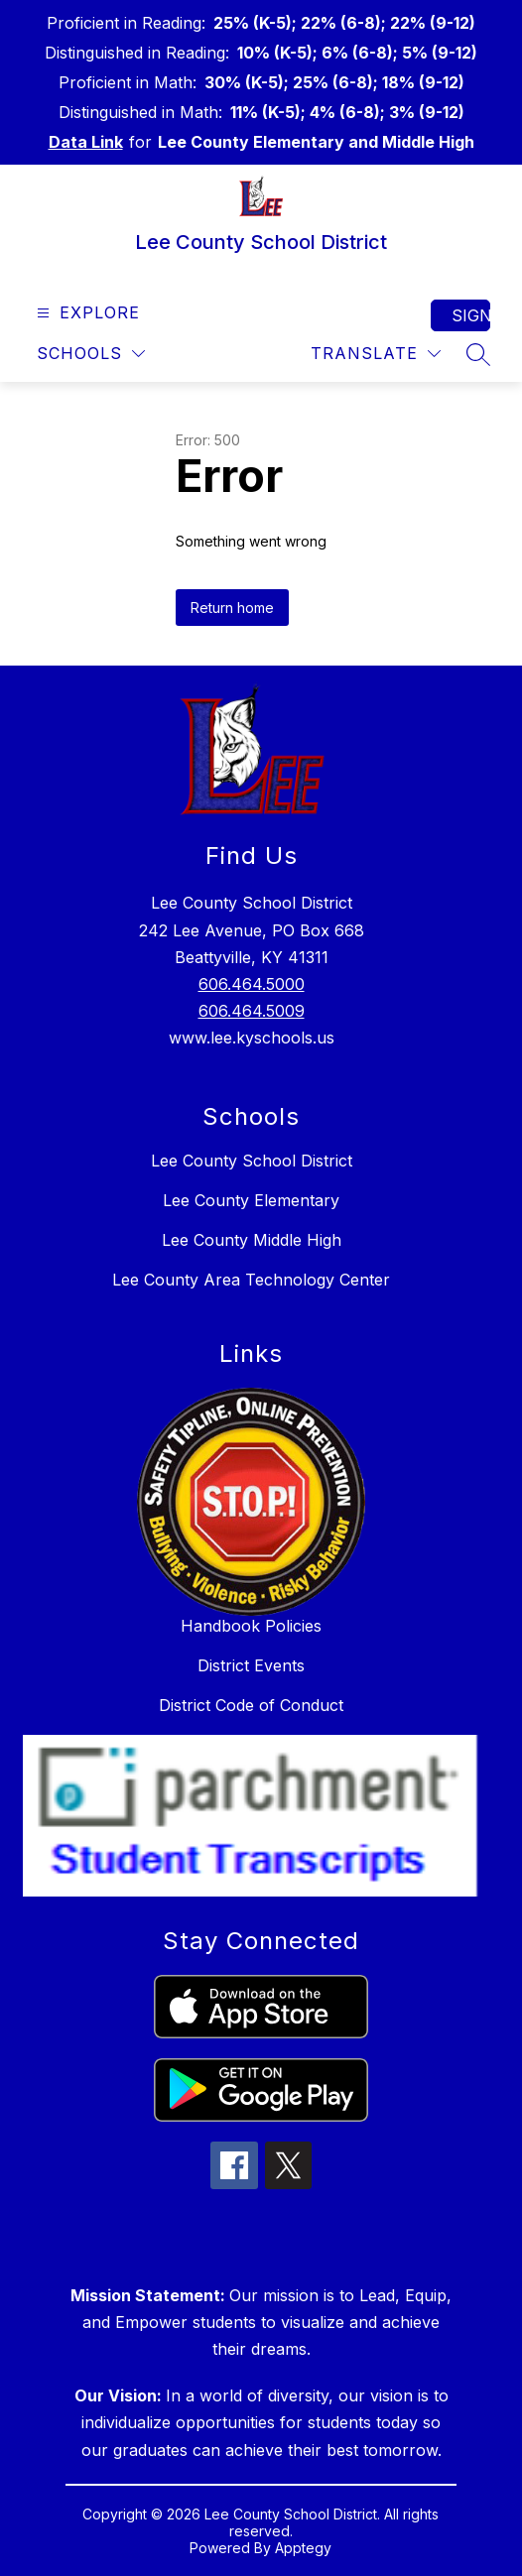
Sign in (471, 315)
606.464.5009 (251, 1011)
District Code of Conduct (251, 1705)
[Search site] (478, 354)
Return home (232, 607)
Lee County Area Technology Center (251, 1279)
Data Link (86, 142)
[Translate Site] (376, 353)
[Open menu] (86, 313)
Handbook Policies (251, 1626)
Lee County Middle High (251, 1240)
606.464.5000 (251, 984)
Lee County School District (251, 1160)
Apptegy (303, 2547)
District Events (251, 1665)
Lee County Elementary (251, 1200)
